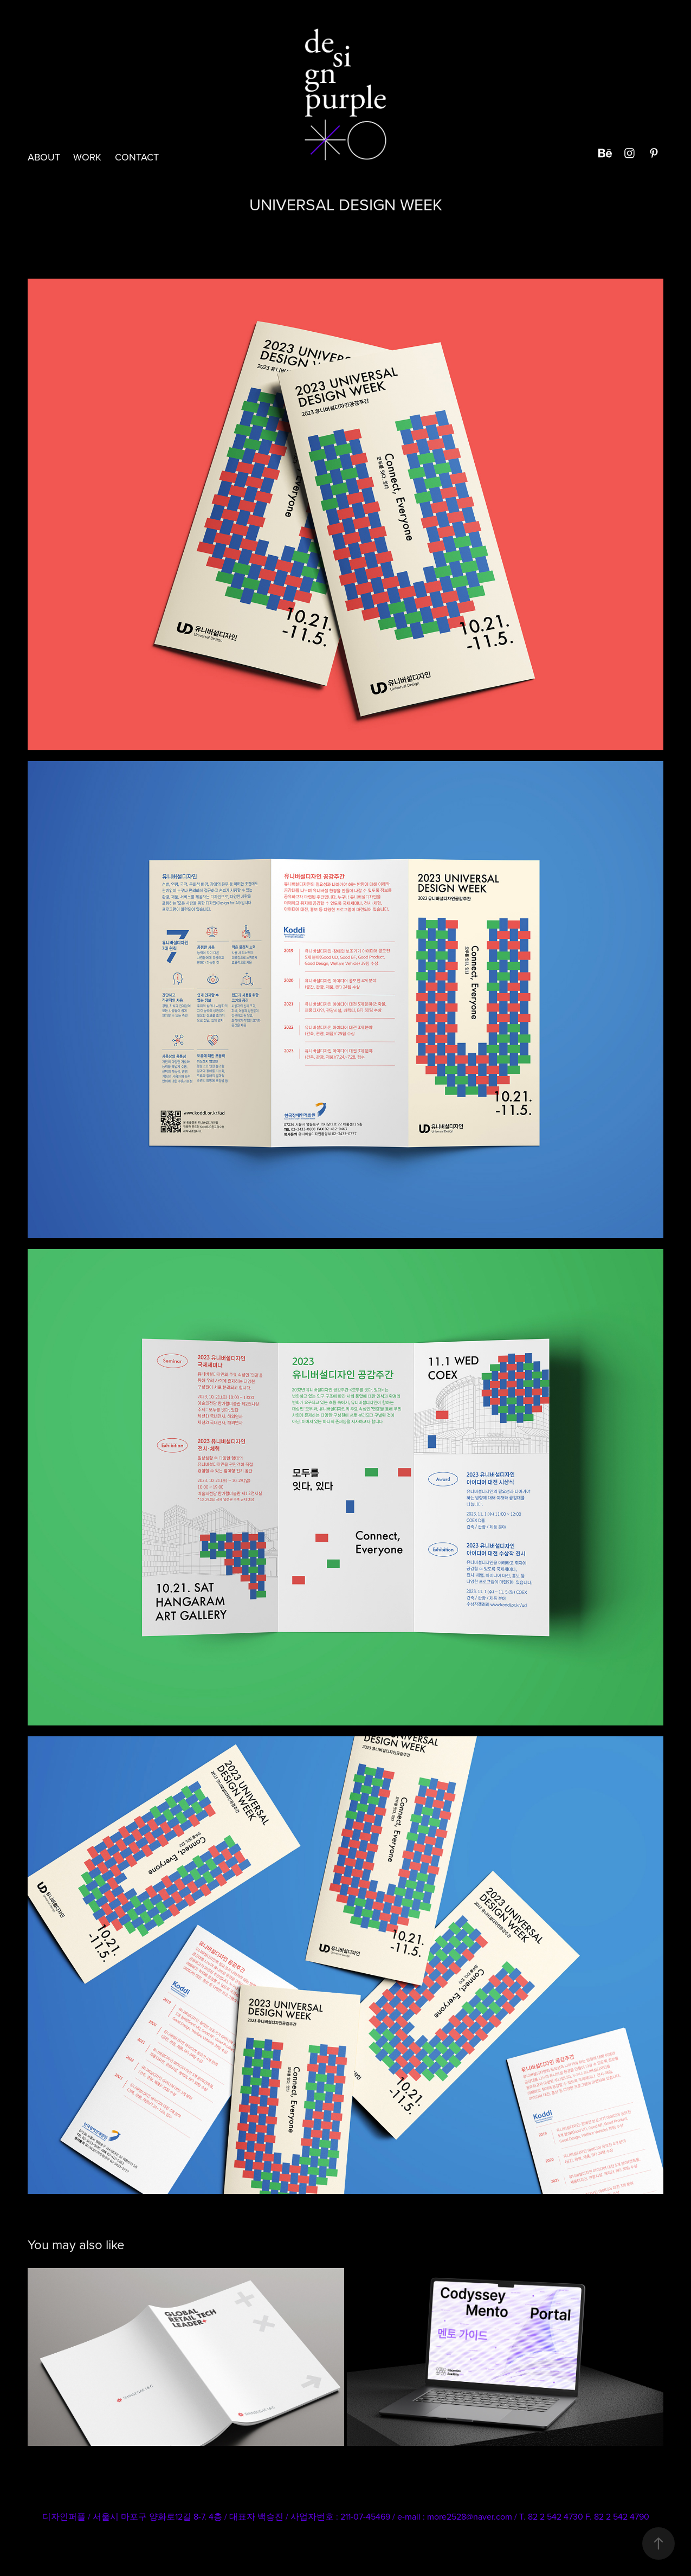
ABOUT (44, 157)
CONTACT (137, 157)
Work (87, 157)
